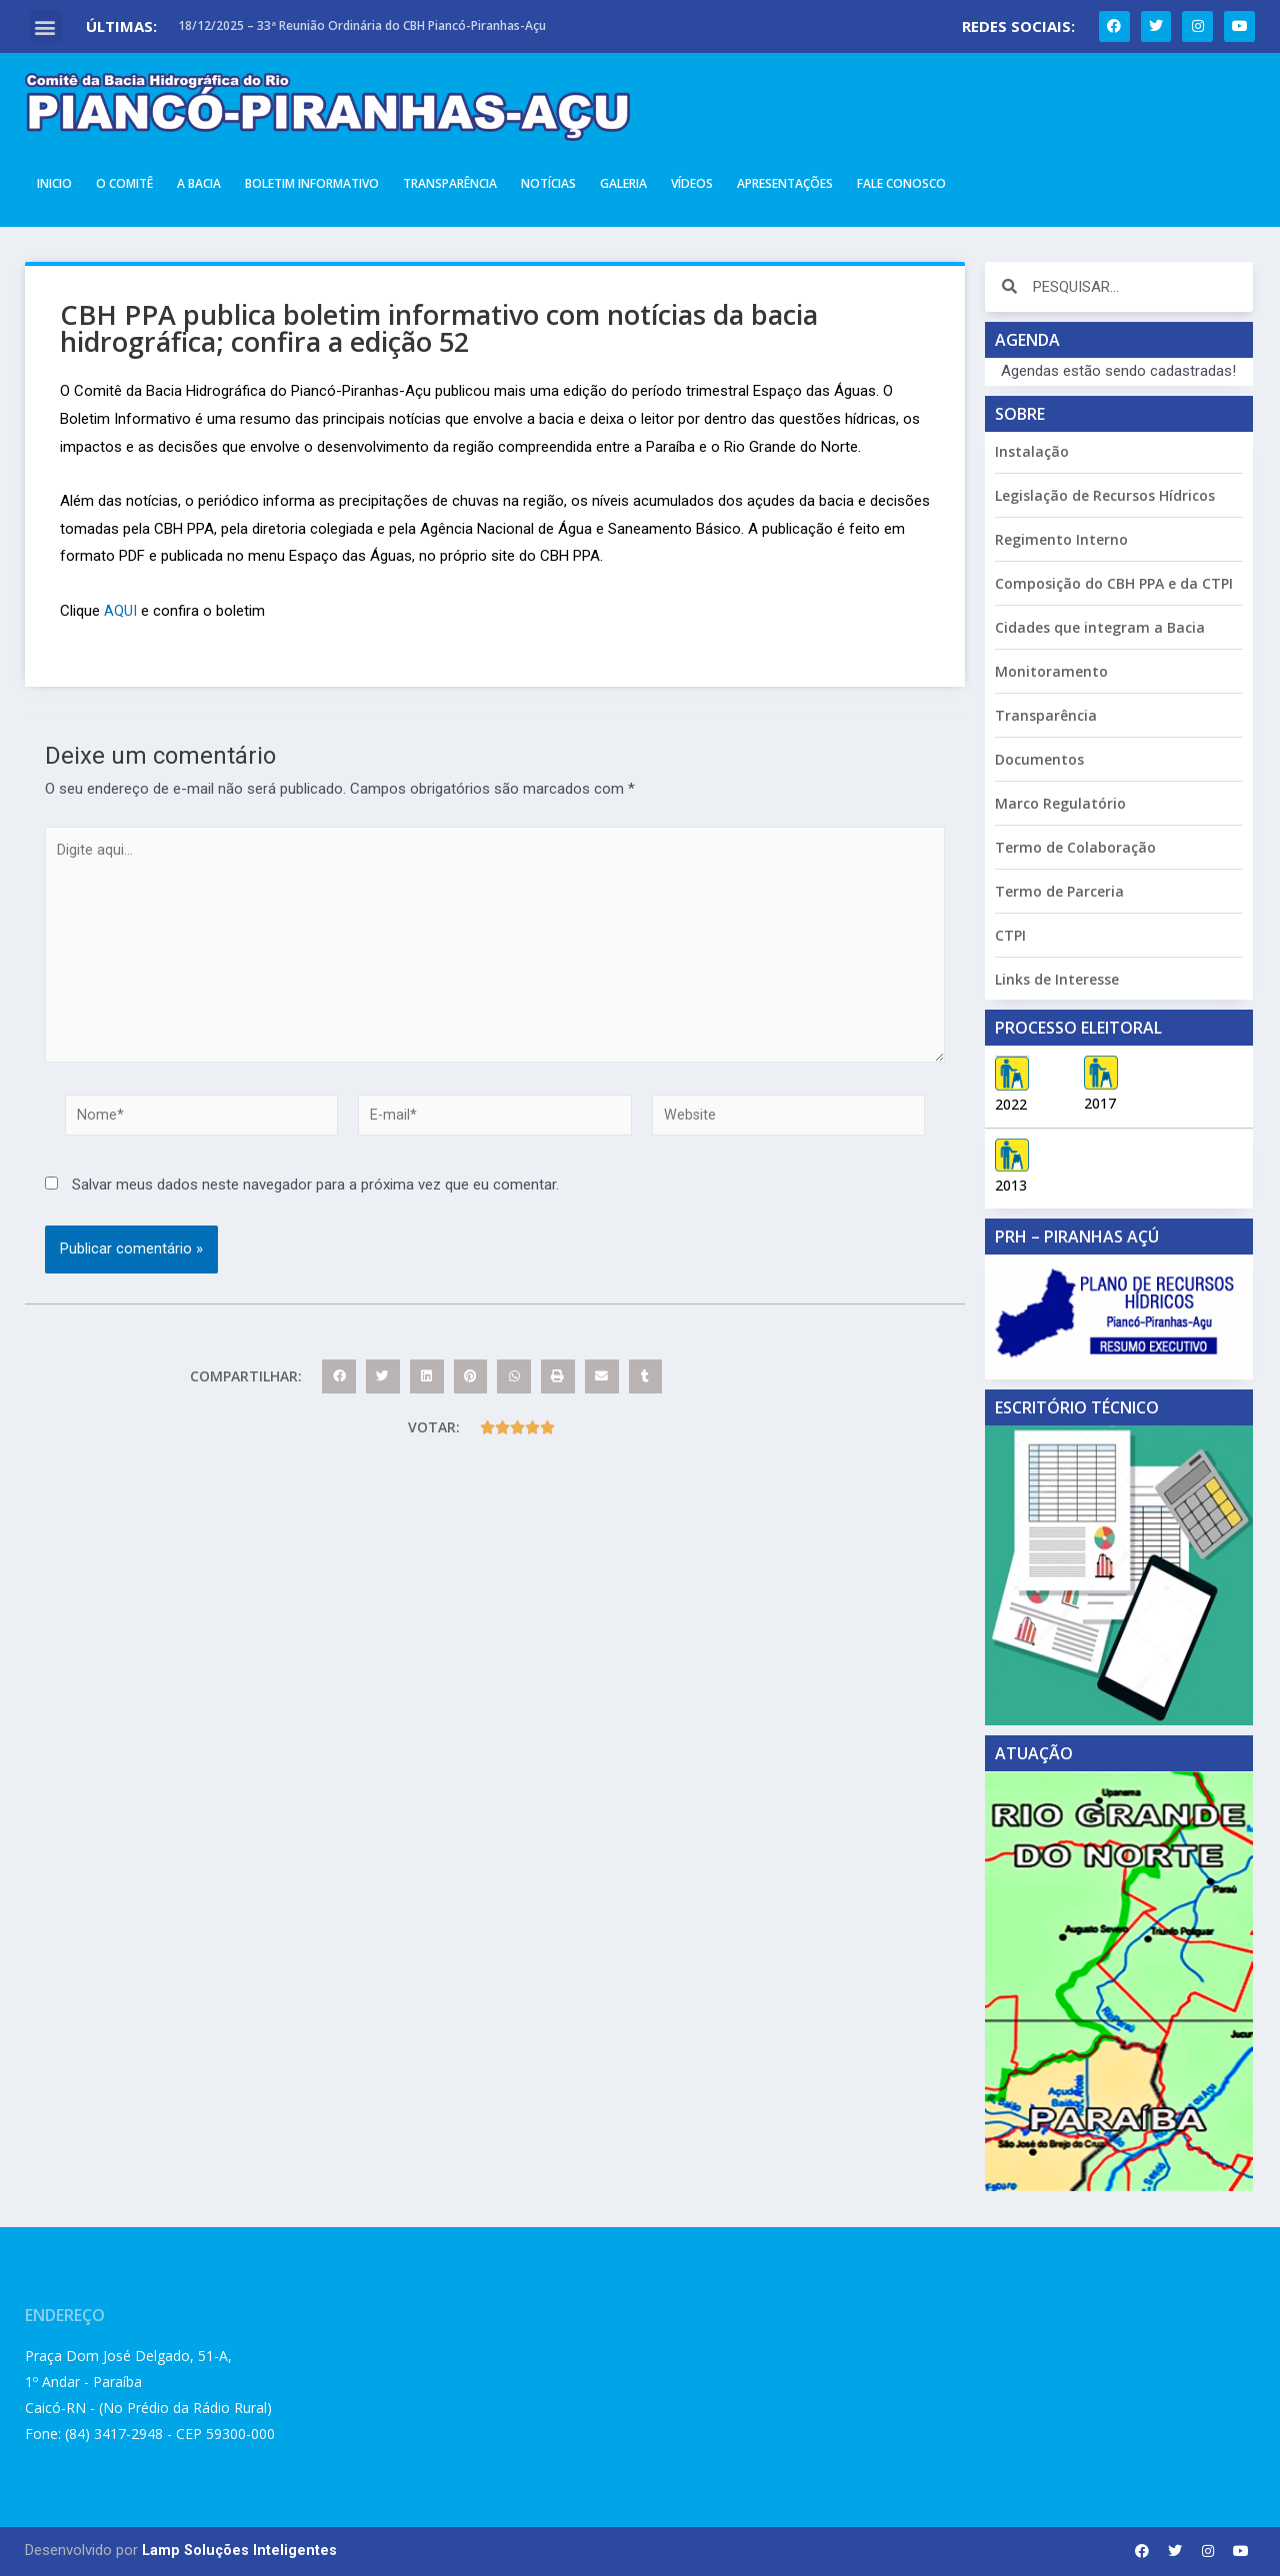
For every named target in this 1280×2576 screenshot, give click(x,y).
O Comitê (124, 183)
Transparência (450, 183)
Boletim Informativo (312, 183)
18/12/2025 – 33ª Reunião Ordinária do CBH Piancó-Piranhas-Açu (362, 25)
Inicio (54, 183)
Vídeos (692, 183)
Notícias (548, 183)
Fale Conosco (901, 183)
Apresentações (785, 183)
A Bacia (199, 183)
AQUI (120, 611)
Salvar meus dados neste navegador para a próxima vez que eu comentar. (315, 1198)
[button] (45, 26)
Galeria (623, 183)
